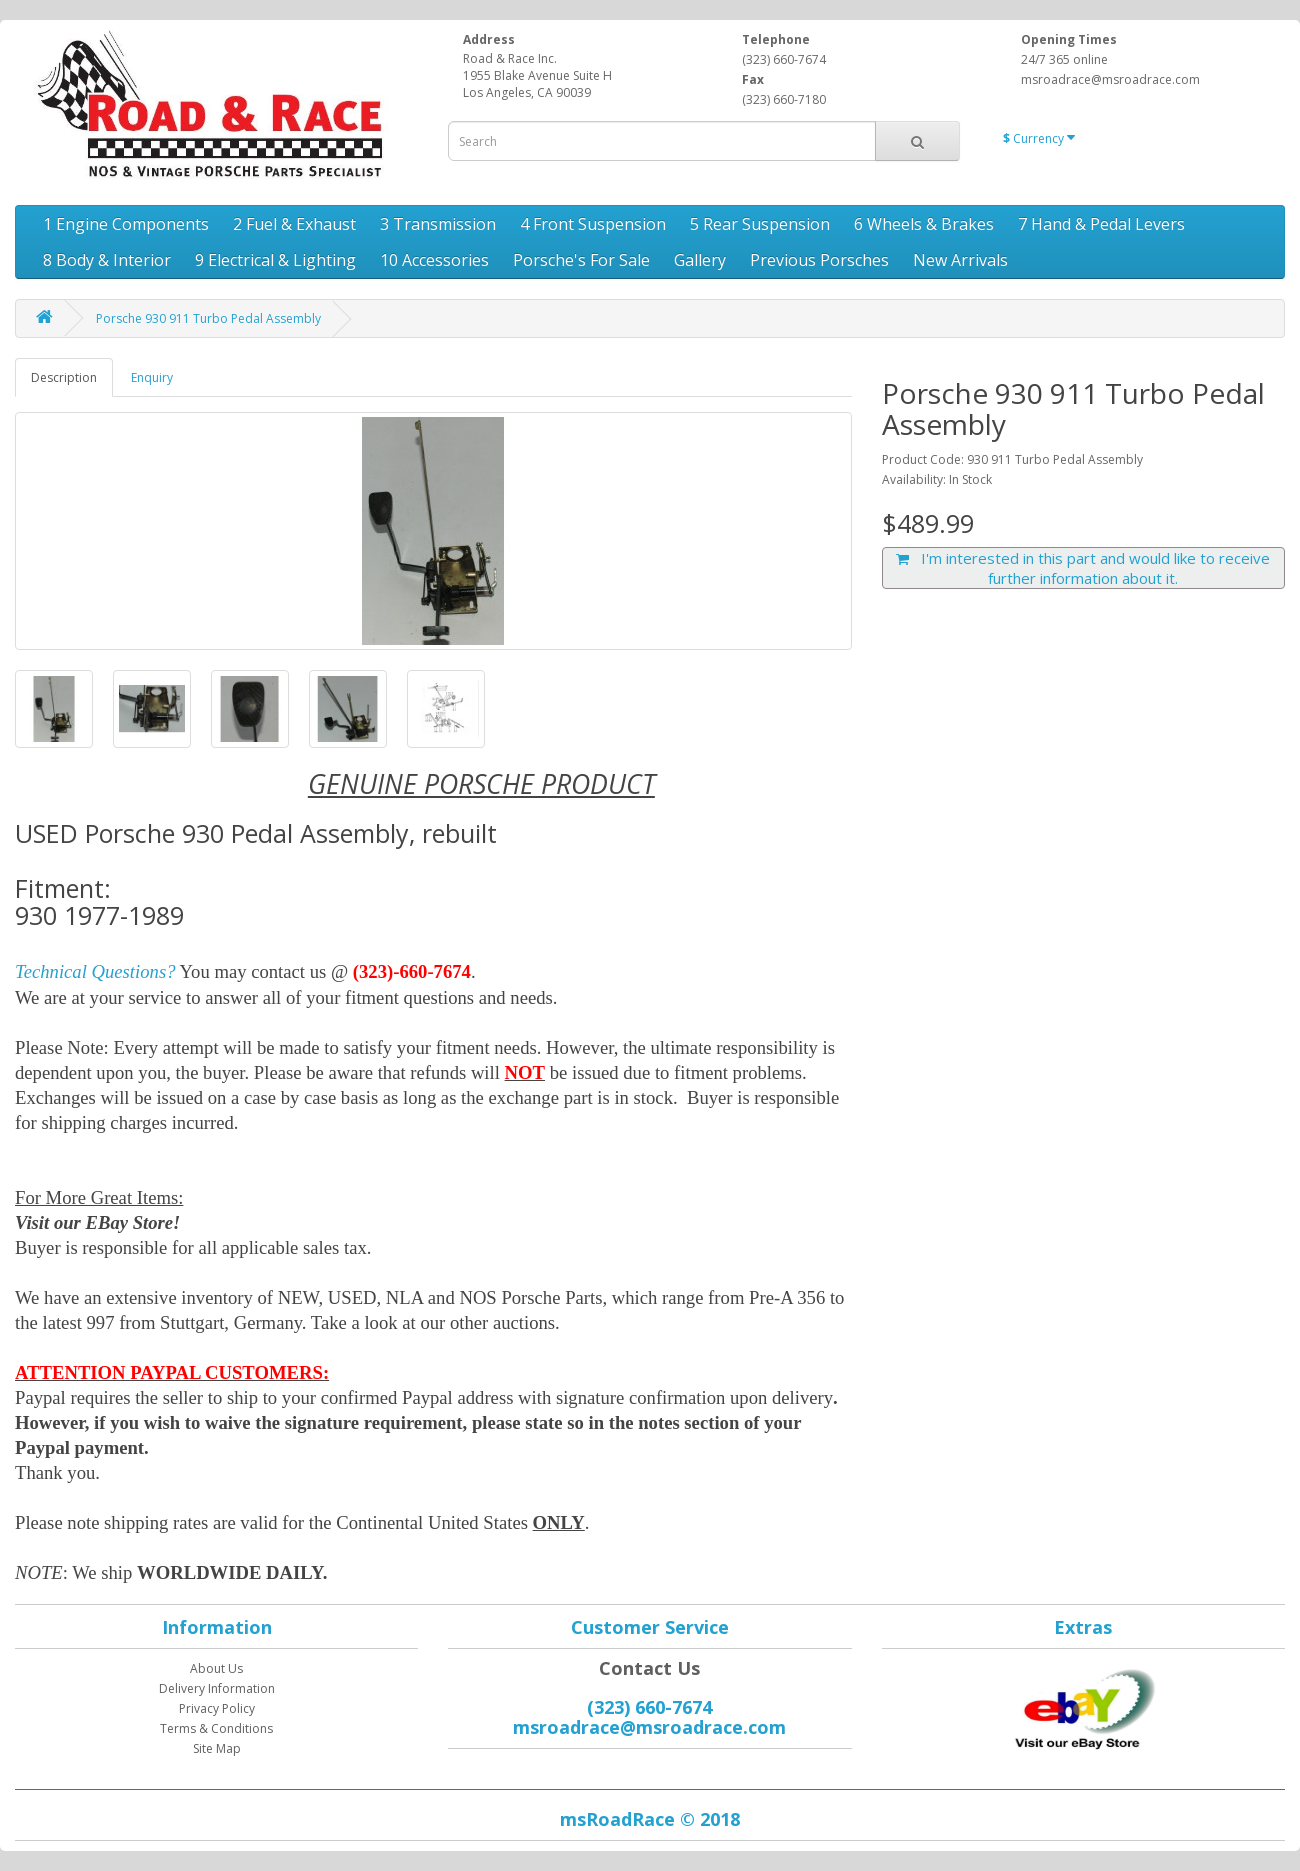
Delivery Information (217, 1688)
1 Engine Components (126, 224)
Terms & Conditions (216, 1728)
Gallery (700, 260)
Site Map (217, 1748)
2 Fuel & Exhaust (294, 224)
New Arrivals (960, 260)
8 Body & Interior (107, 260)
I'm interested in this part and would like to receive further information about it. (1083, 568)
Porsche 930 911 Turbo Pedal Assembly (208, 318)
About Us (216, 1668)
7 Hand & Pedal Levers (1101, 224)
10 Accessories (434, 260)
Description (64, 377)
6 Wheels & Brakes (924, 224)
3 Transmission (438, 224)
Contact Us (649, 1668)
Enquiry (152, 377)
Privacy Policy (217, 1708)
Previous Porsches (819, 260)
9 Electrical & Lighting (275, 260)
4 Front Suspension (593, 224)
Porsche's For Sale (581, 260)
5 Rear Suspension (760, 224)
